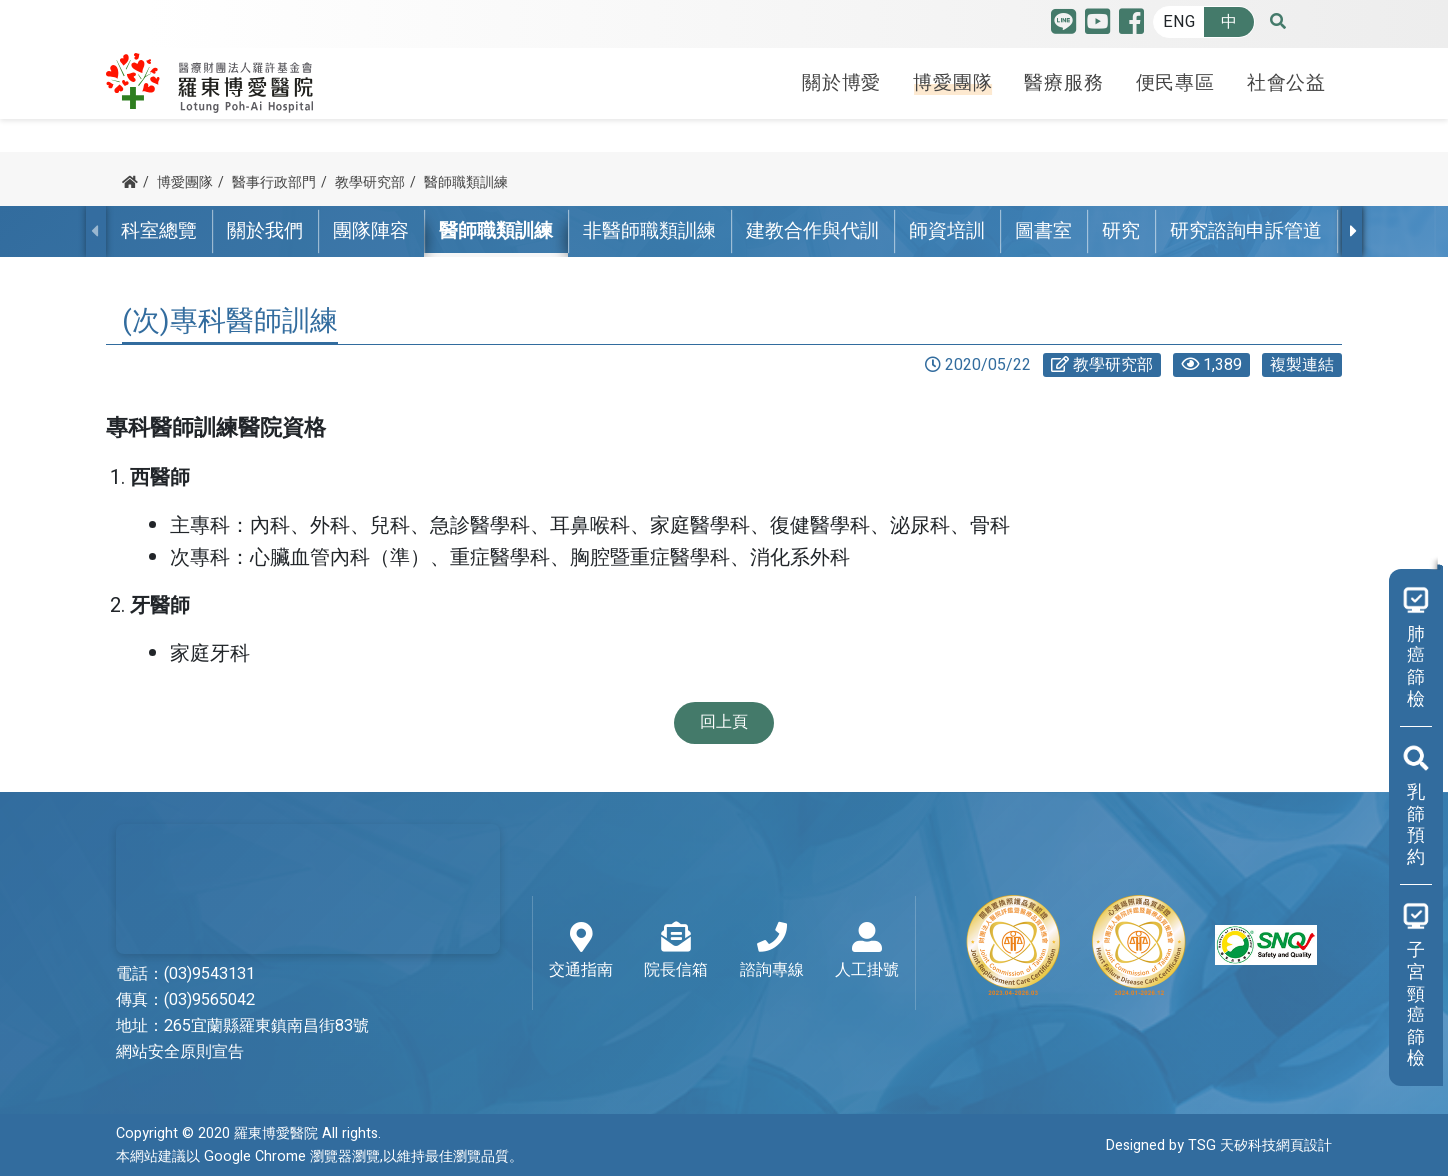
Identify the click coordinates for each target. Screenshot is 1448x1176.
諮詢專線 (772, 952)
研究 (1121, 231)
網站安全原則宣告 (180, 1052)
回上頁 (724, 722)
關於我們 (265, 231)
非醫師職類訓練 (649, 231)
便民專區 (1175, 83)
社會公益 (1286, 83)
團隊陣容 (371, 231)
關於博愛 (841, 83)
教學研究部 (370, 182)
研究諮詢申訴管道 (1246, 231)
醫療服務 (1063, 83)
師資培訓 (947, 231)
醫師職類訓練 (466, 182)
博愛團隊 (952, 83)
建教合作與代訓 (812, 231)
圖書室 (1043, 231)
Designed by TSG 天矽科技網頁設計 (1219, 1145)
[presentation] (1352, 231)
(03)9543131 (209, 974)
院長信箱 (676, 952)
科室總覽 (159, 231)
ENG (1179, 22)
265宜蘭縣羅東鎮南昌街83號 (266, 1026)
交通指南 (581, 952)
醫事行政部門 (274, 182)
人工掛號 (867, 952)
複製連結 (1302, 365)
